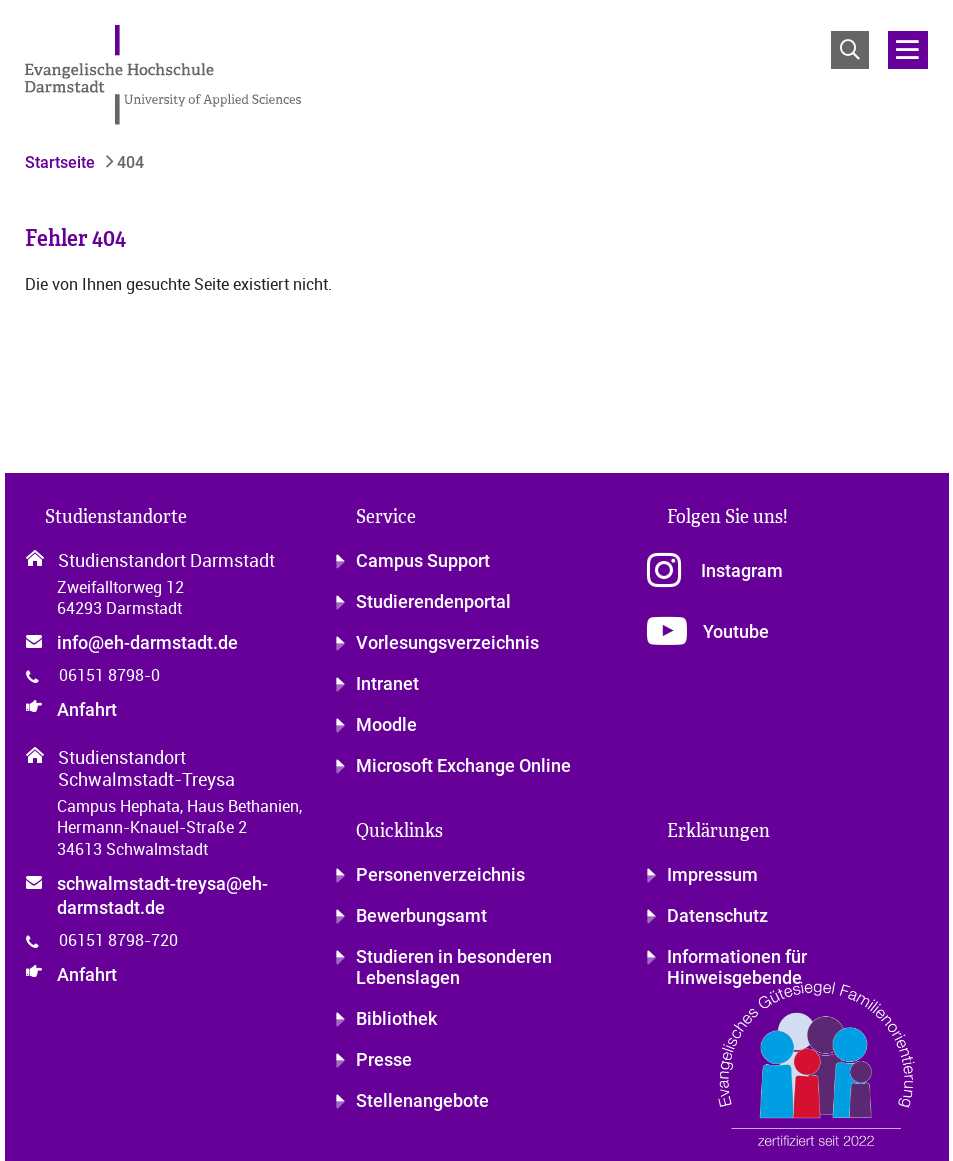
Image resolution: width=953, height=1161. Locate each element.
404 (128, 162)
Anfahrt (87, 709)
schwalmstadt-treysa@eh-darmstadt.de (162, 895)
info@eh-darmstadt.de (147, 642)
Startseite (60, 162)
